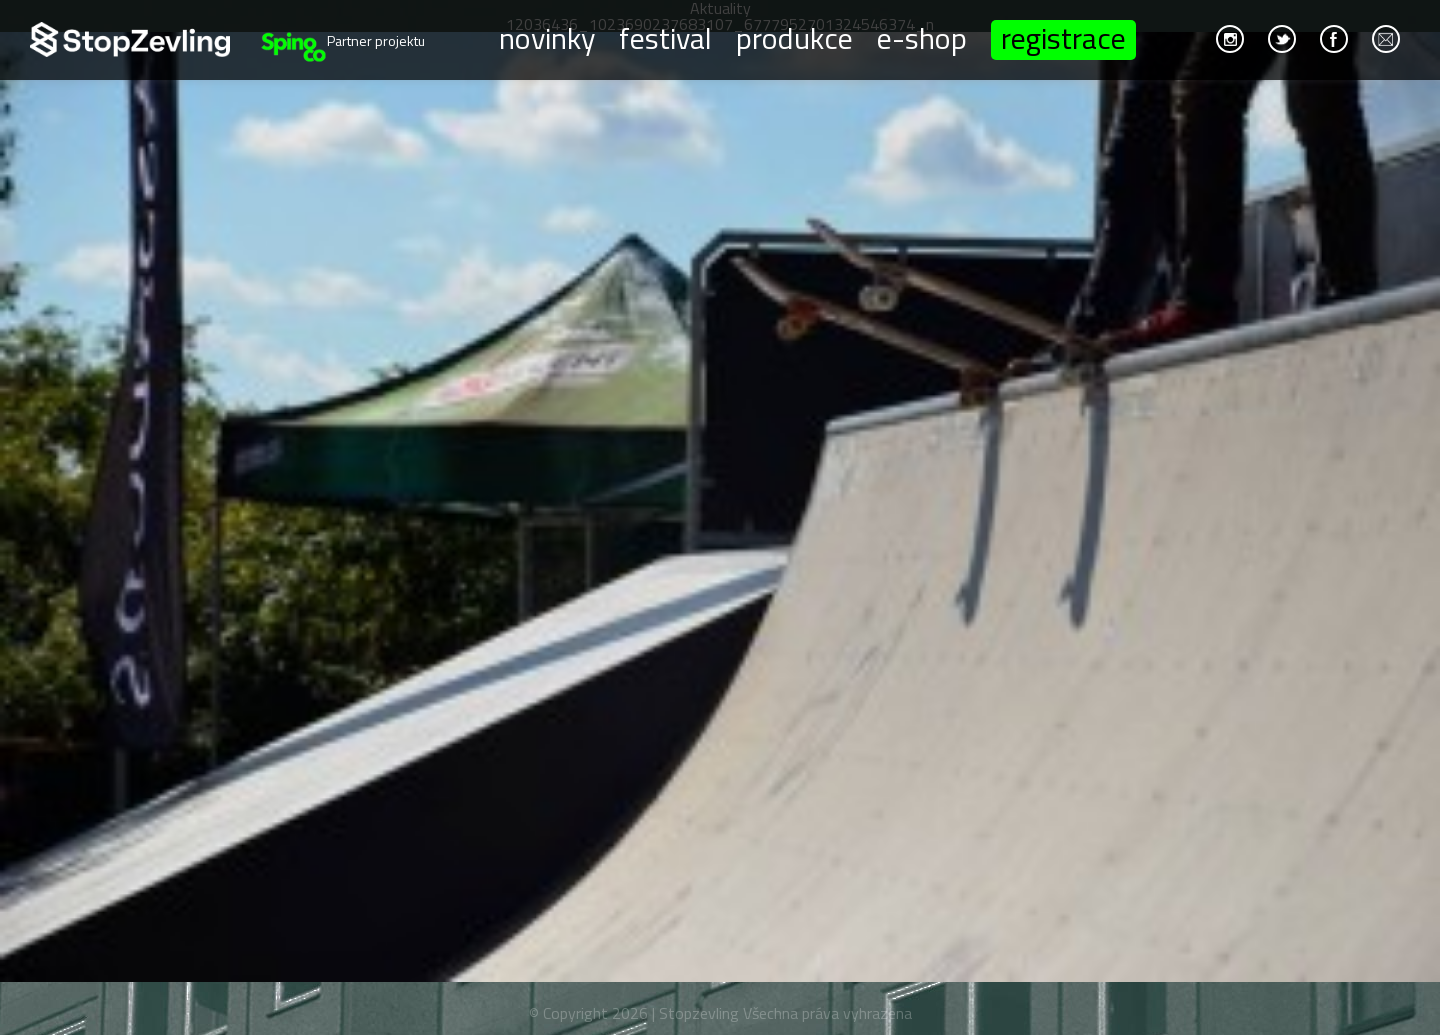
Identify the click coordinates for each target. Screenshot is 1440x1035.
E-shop (922, 37)
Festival (665, 37)
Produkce (794, 37)
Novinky (547, 37)
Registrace (1063, 40)
